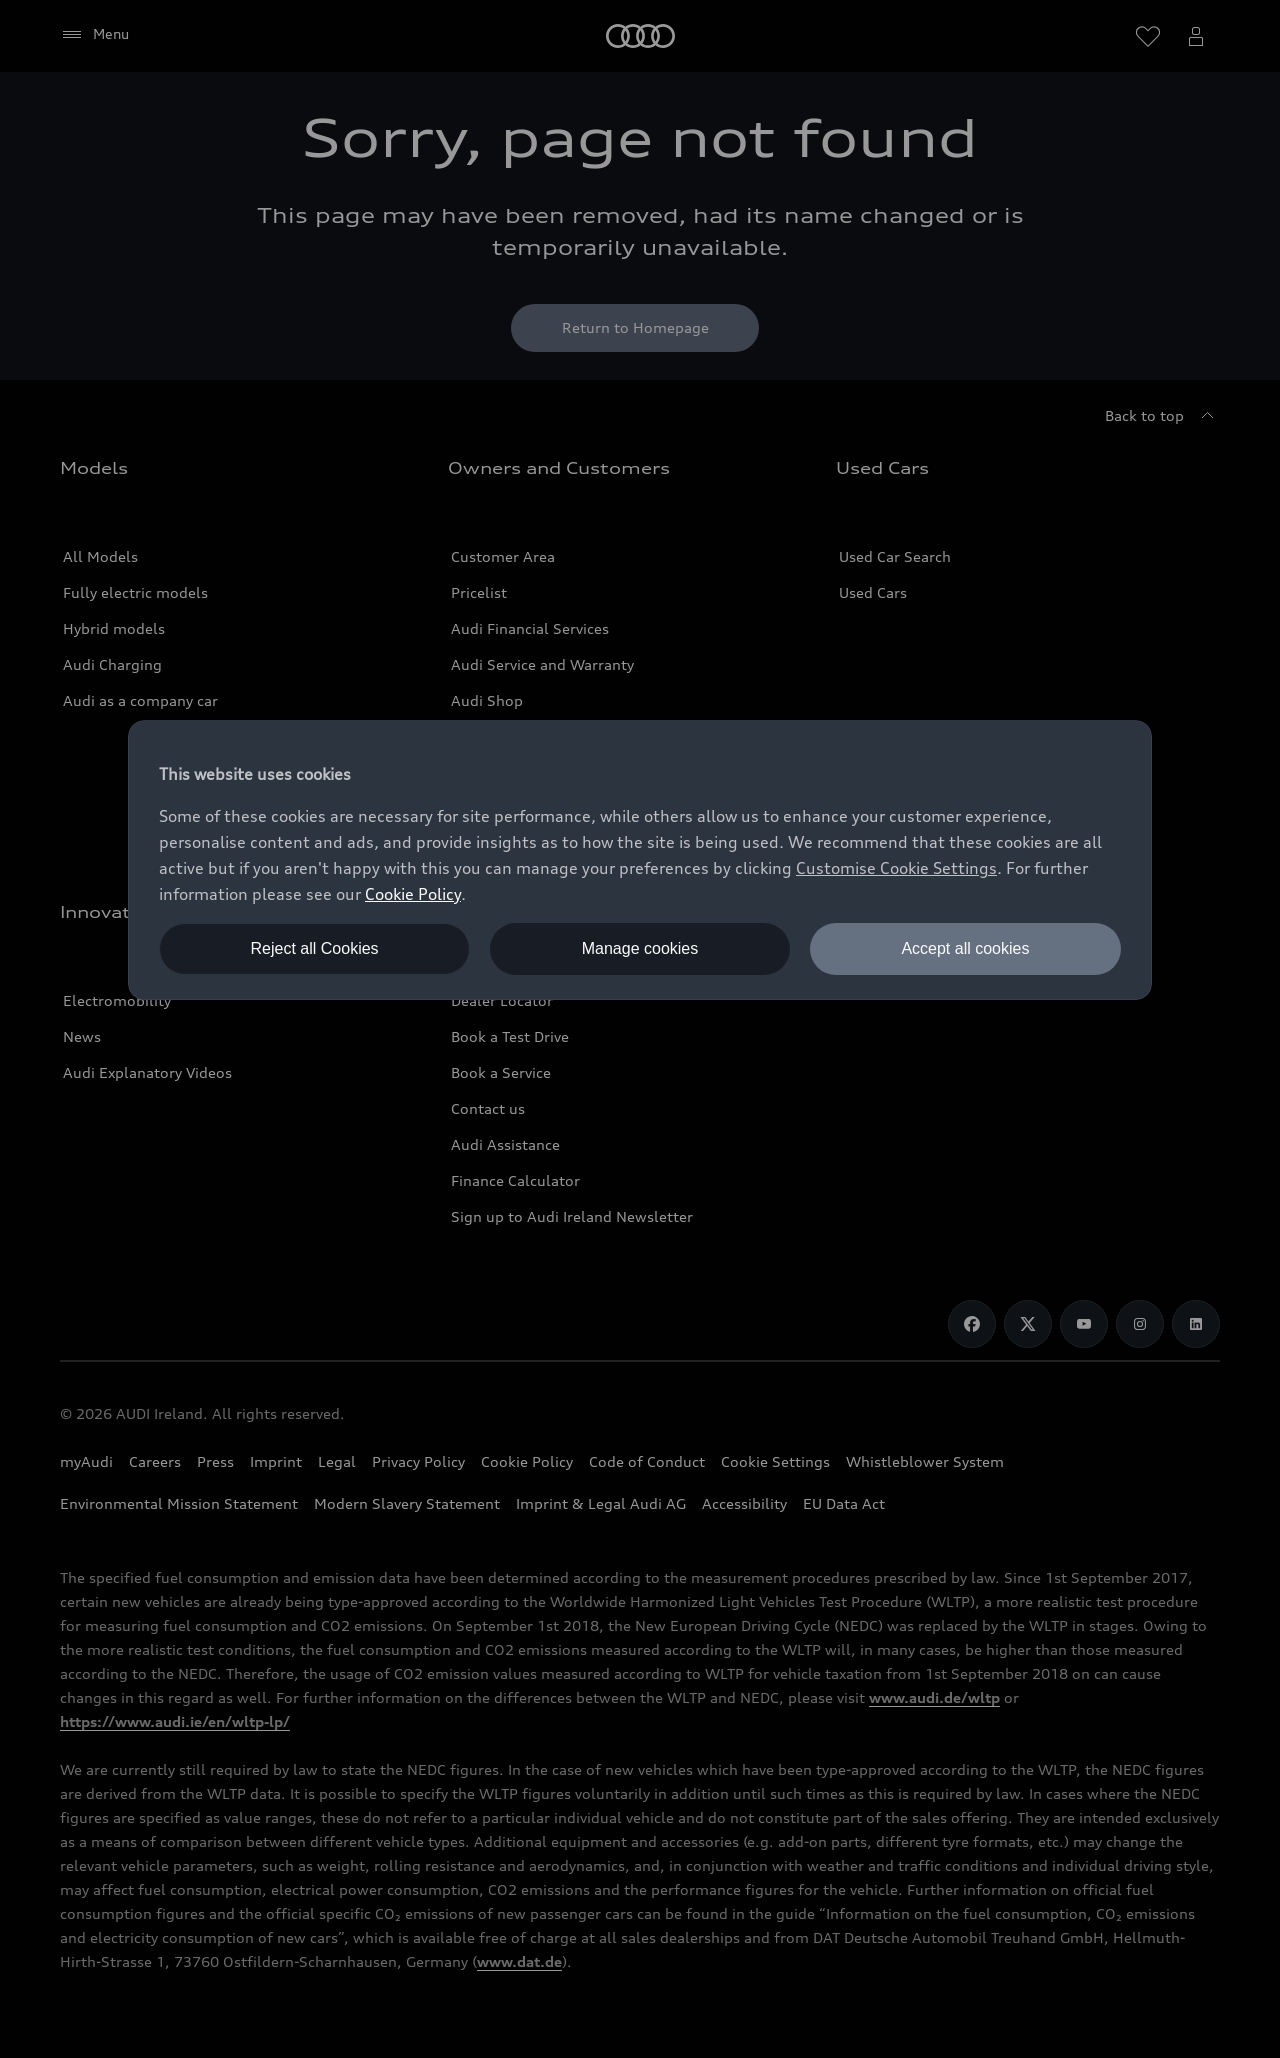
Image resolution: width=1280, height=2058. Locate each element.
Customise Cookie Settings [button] (896, 868)
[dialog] (640, 860)
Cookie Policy (413, 894)
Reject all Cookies (315, 948)
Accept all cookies (965, 948)
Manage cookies (640, 948)
